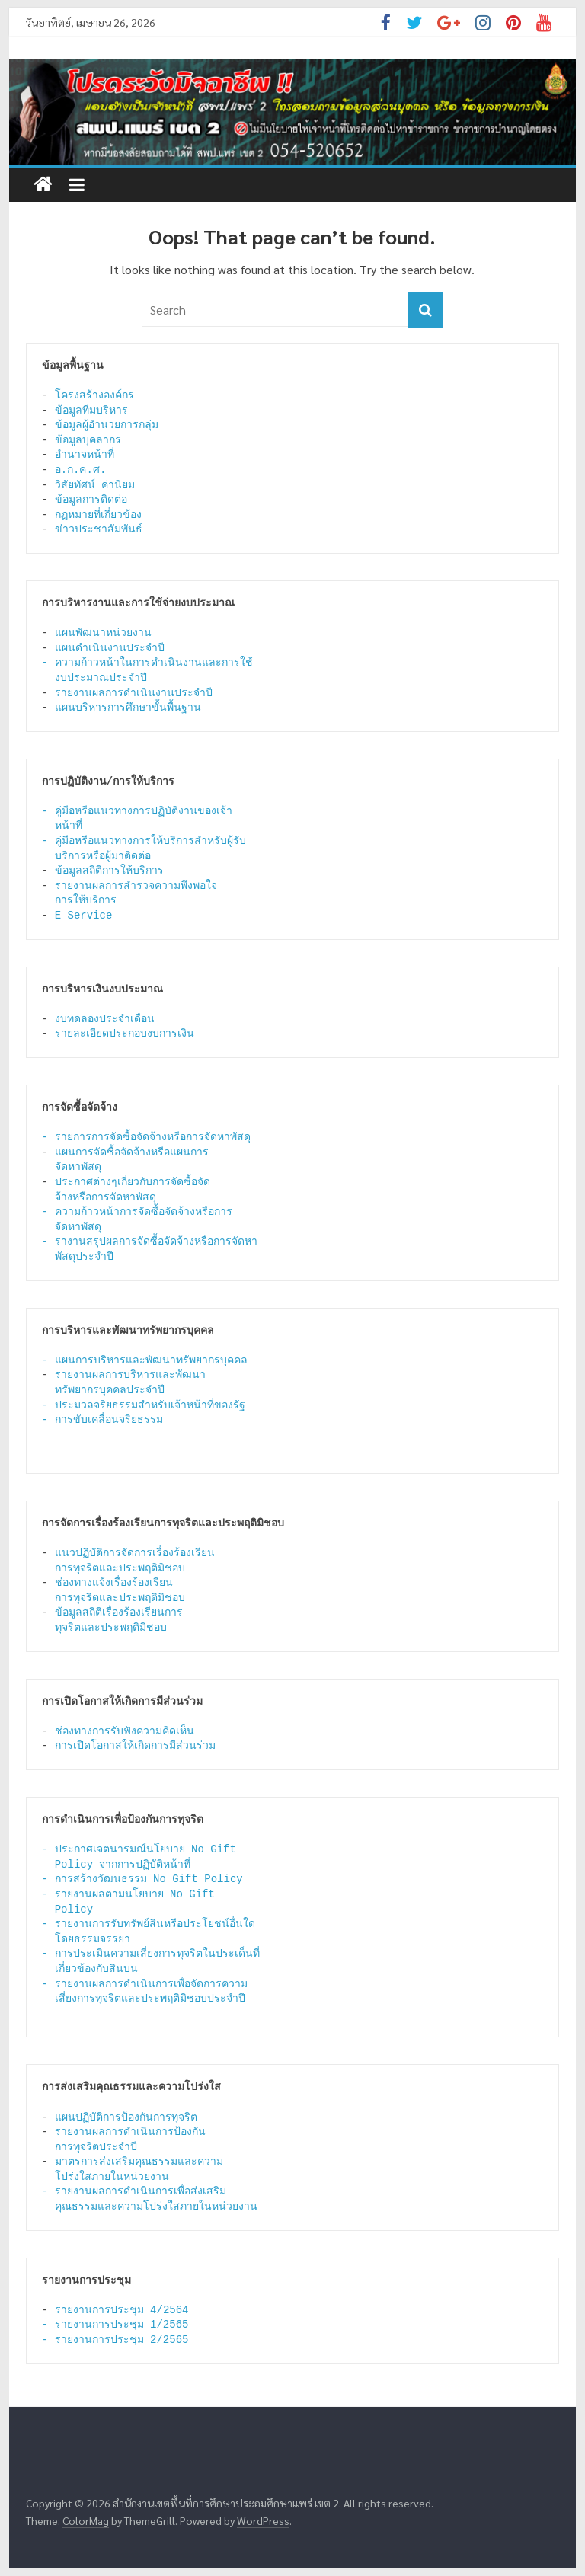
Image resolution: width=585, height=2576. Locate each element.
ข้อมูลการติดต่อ (91, 500)
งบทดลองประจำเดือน (105, 1019)
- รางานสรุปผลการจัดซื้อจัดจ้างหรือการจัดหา (149, 1241)
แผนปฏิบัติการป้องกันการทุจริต (126, 2117)
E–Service (87, 915)
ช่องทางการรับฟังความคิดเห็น (124, 1731)
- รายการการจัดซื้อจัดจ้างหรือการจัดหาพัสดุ (146, 1137)
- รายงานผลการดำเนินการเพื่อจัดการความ (145, 1984)
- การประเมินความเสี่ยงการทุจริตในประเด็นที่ (151, 1954)
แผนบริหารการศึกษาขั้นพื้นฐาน (128, 708)
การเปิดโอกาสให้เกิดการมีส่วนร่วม (135, 1746)
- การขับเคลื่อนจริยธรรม (102, 1420)
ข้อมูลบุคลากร (88, 440)
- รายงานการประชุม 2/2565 (115, 2340)
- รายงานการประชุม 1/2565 (115, 2325)
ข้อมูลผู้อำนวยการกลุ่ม (106, 425)
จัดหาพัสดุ (78, 1227)
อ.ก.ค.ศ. (81, 470)
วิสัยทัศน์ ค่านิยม (95, 485)
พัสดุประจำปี (84, 1257)
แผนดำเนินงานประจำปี (110, 648)
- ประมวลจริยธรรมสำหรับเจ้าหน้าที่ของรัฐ (143, 1405)
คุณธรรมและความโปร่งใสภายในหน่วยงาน (156, 2206)
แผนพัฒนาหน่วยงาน (103, 633)
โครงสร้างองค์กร (94, 395)
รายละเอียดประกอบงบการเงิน (124, 1034)
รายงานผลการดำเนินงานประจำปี (134, 693)
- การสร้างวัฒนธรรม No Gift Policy (142, 1879)
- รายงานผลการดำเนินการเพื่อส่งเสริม (134, 2191)
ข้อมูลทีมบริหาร (91, 410)
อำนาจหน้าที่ (84, 455)
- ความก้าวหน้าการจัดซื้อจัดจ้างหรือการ (137, 1212)
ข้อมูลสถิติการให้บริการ (109, 871)
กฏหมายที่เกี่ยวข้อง (98, 515)
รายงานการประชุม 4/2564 (122, 2310)
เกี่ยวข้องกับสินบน (96, 1969)
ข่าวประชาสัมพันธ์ (98, 529)
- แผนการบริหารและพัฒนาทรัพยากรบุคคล (145, 1360)
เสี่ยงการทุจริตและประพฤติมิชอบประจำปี (150, 1999)
